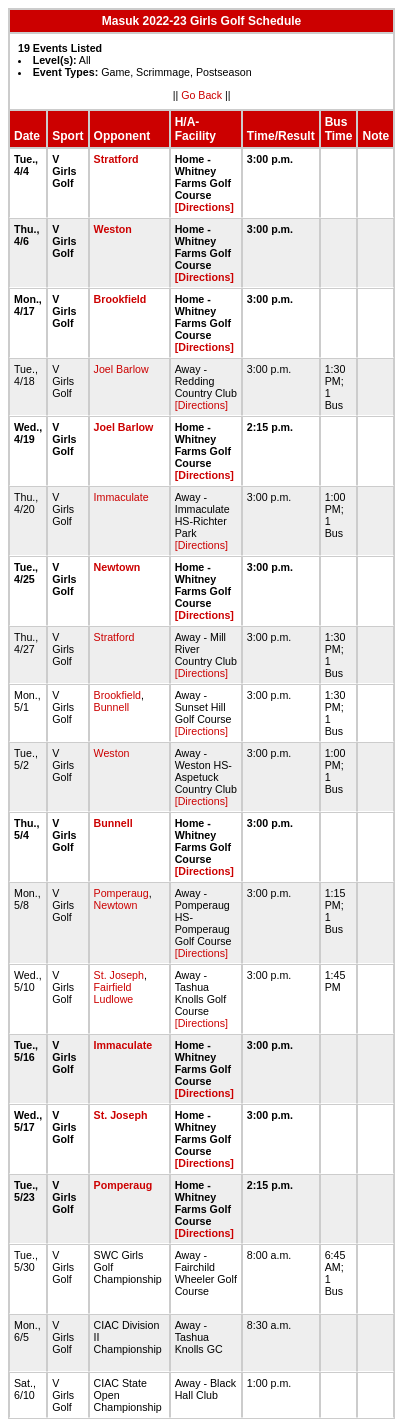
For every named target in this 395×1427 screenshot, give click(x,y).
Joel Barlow (121, 369)
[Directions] (204, 207)
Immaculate (121, 497)
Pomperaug (121, 893)
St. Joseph (119, 975)
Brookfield (120, 299)
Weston (113, 229)
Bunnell (112, 707)
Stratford (116, 159)
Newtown (117, 567)
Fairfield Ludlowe (114, 993)
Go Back (201, 95)
